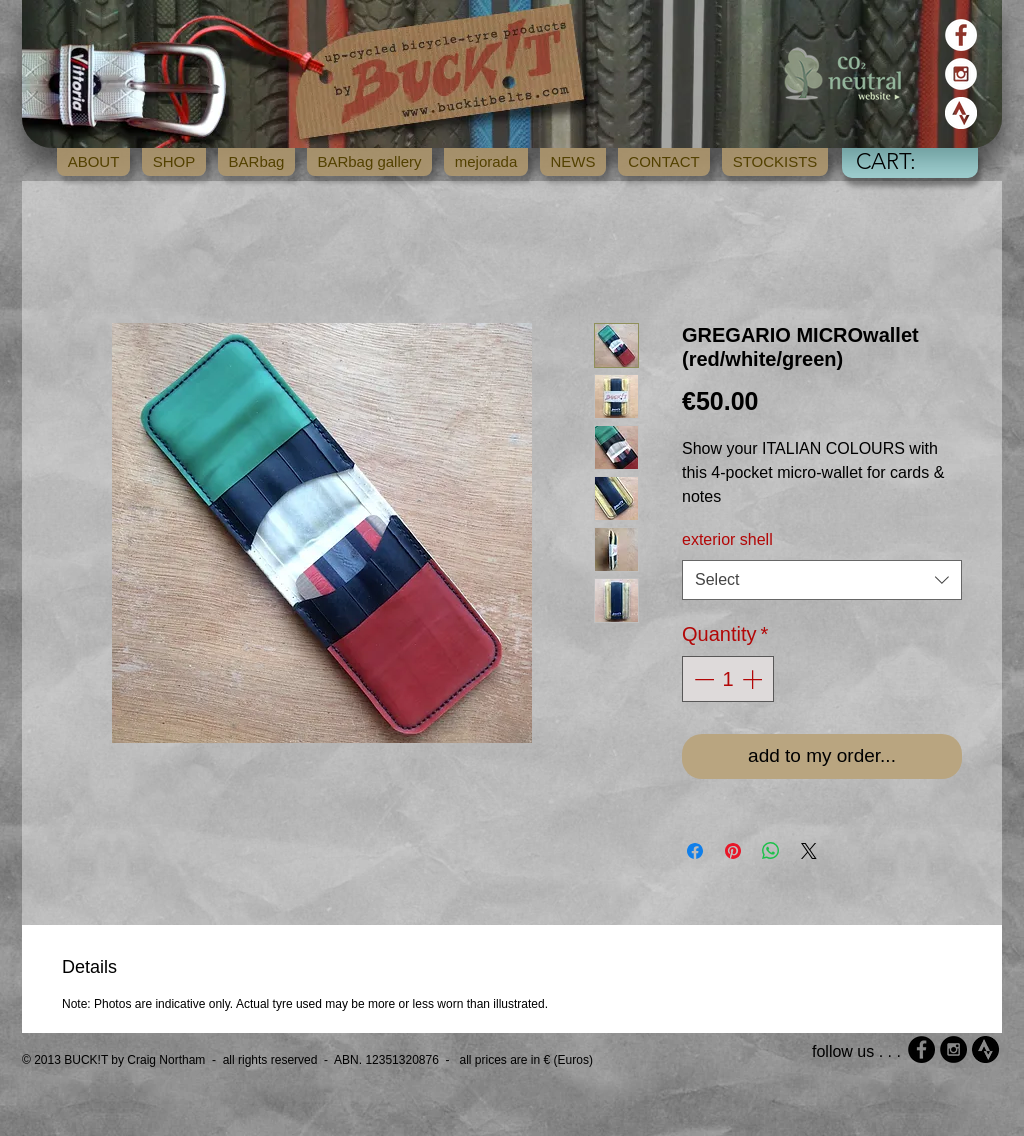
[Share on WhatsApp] (771, 851)
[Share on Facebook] (695, 851)
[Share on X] (809, 851)
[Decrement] (702, 679)
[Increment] (754, 679)
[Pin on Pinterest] (733, 851)
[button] (906, 161)
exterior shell (727, 539)
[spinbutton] (728, 679)
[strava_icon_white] (961, 113)
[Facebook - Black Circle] (921, 1049)
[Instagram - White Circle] (961, 74)
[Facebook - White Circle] (961, 35)
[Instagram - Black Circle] (953, 1049)
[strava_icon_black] (985, 1049)
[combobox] (822, 580)
